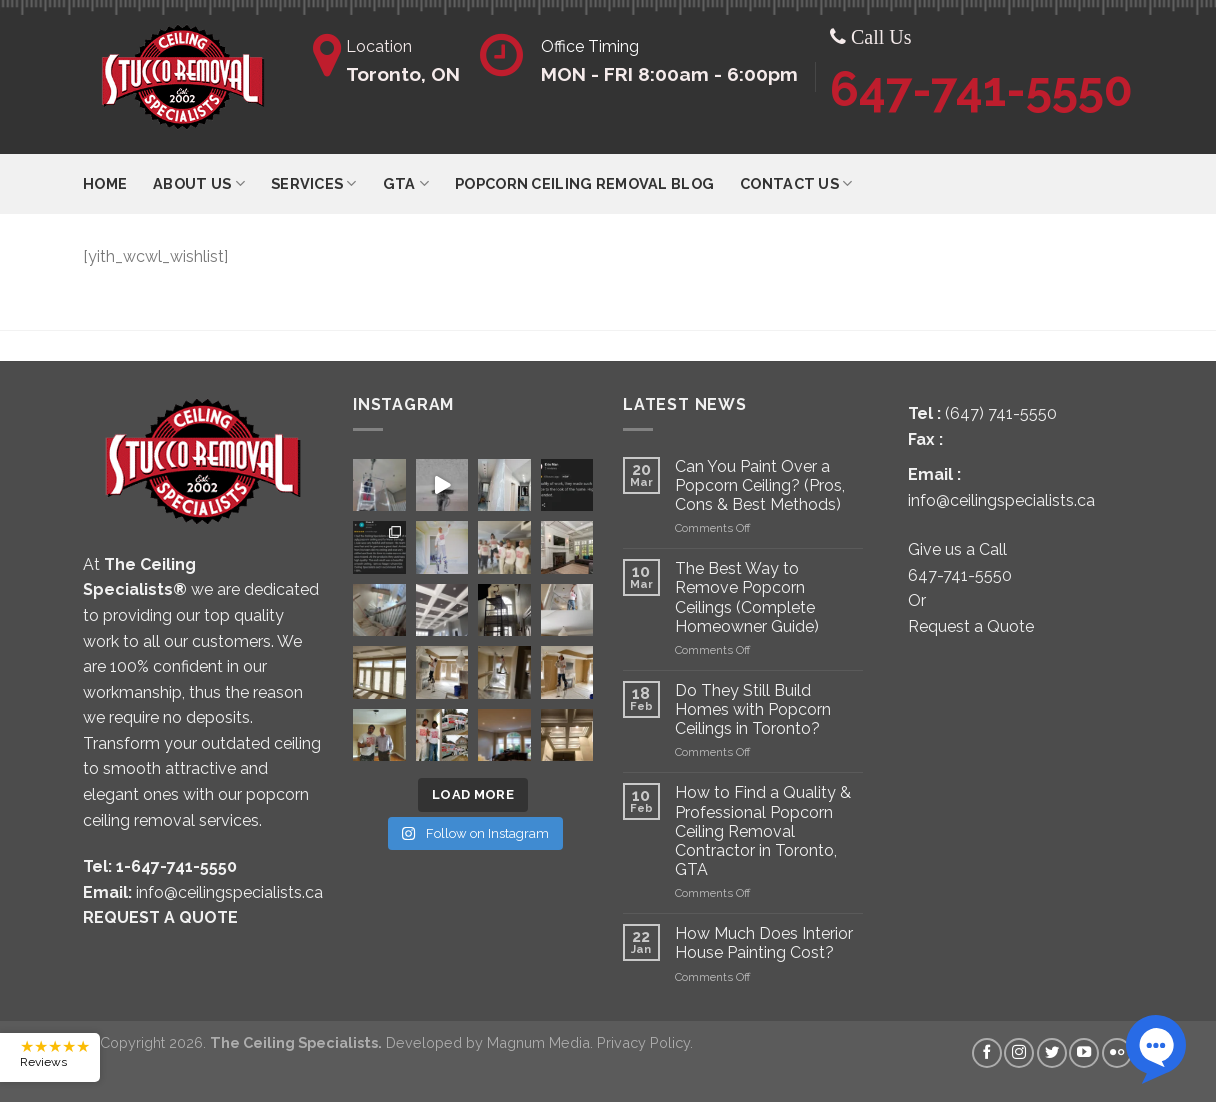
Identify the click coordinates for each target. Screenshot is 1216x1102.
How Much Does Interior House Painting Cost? (764, 943)
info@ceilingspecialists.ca (229, 892)
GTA (406, 183)
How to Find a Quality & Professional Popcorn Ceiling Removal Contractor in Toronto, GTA (763, 831)
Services (314, 183)
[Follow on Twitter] (1052, 1053)
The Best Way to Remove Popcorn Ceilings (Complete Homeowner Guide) (747, 597)
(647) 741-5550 (1001, 413)
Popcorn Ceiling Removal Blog (584, 183)
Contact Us (796, 183)
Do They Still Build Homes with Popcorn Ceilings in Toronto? (753, 709)
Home (105, 183)
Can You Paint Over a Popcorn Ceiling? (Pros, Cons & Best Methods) (760, 485)
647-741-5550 (981, 89)
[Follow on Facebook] (987, 1053)
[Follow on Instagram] (1019, 1053)
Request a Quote (971, 626)
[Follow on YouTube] (1084, 1053)
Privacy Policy (643, 1042)
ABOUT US (199, 183)
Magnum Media (538, 1042)
